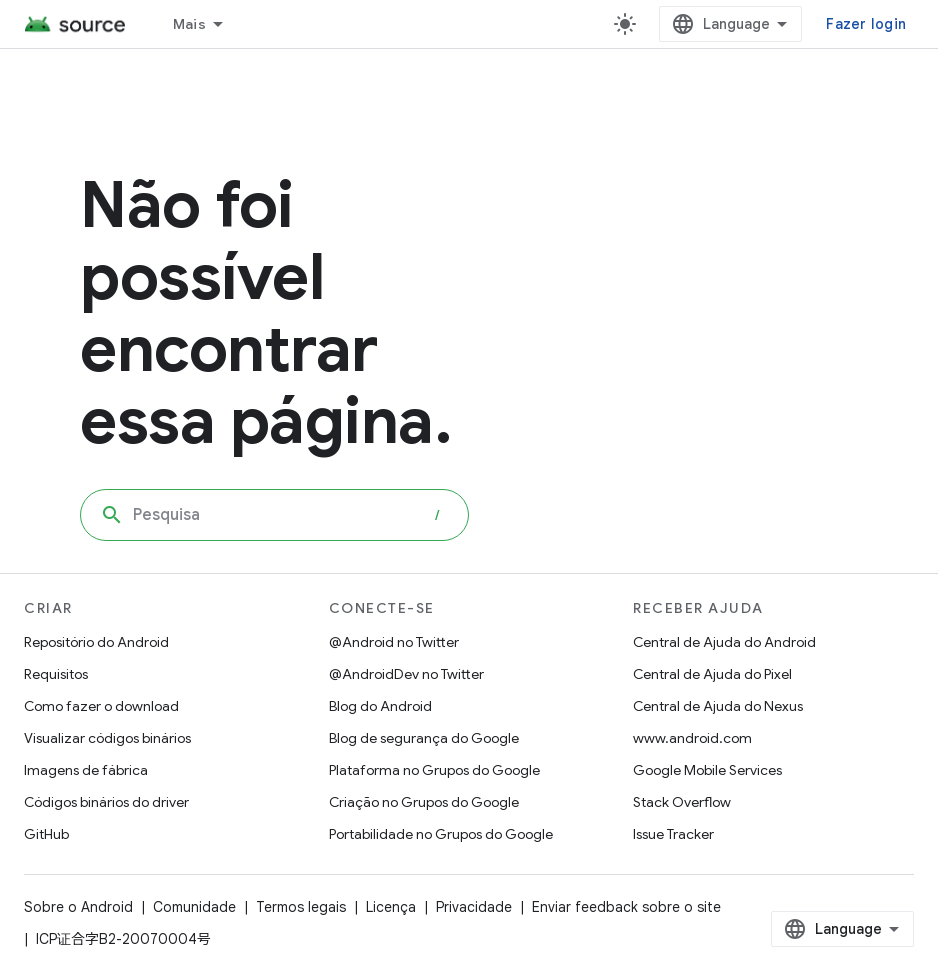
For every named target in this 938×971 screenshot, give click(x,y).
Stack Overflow (682, 802)
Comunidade (194, 907)
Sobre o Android (78, 907)
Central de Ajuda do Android (724, 642)
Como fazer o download (101, 706)
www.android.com (692, 738)
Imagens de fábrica (86, 770)
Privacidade (474, 907)
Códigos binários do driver (106, 802)
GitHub (46, 834)
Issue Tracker (673, 834)
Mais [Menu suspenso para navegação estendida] (189, 24)
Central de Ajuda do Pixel (712, 674)
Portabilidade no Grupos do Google (441, 834)
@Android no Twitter (394, 642)
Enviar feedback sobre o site (626, 907)
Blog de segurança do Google (424, 738)
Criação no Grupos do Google (424, 802)
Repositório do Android (96, 642)
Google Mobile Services (707, 770)
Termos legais (301, 907)
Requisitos (56, 674)
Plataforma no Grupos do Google (434, 770)
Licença (391, 907)
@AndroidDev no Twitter (406, 674)
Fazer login (866, 24)
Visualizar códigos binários (107, 738)
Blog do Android (380, 706)
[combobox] (274, 515)
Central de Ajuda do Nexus (718, 706)
